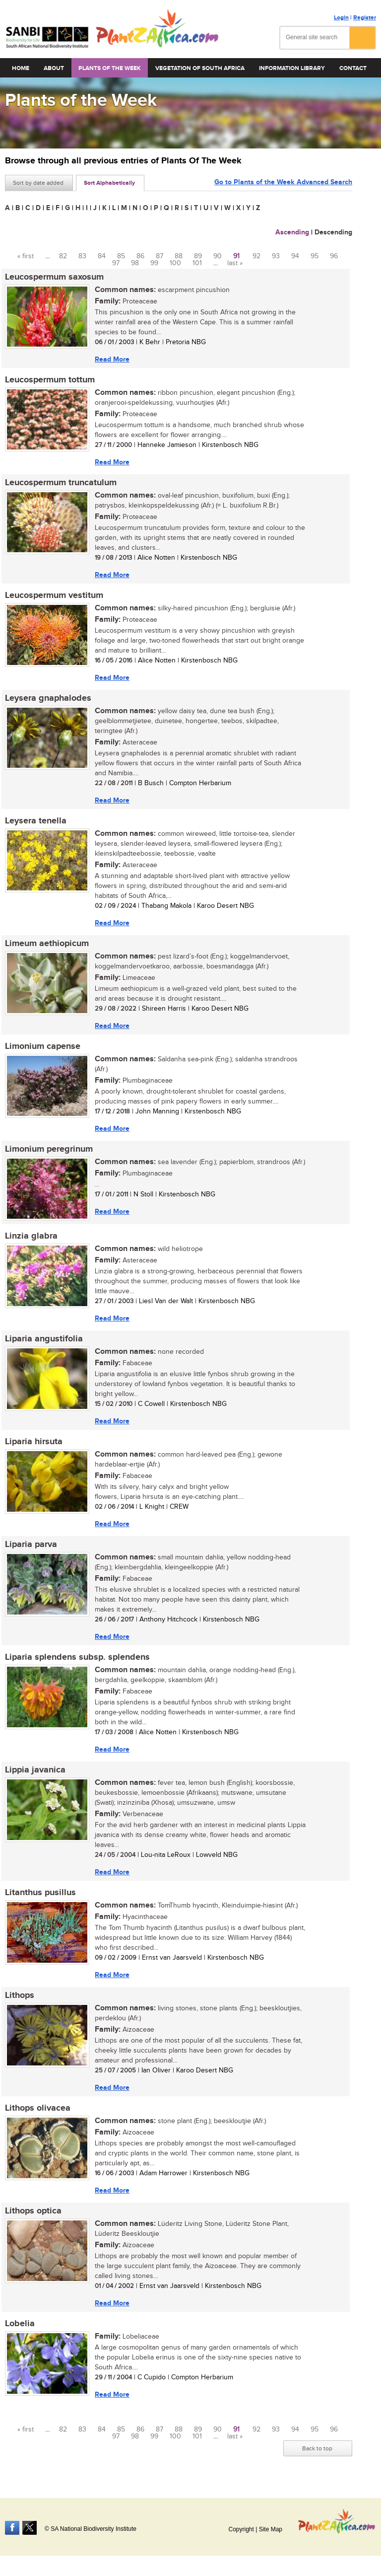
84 (102, 256)
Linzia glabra (31, 1236)
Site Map (270, 2529)
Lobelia (20, 2323)
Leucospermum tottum (50, 379)
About (54, 68)
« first (25, 256)
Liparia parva (31, 1544)
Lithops (19, 1995)
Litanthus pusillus (40, 1892)
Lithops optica (33, 2211)
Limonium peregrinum (49, 1149)
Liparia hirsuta (34, 1441)
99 (154, 263)
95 (314, 256)
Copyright (241, 2529)
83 (82, 256)
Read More (112, 359)
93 (276, 256)
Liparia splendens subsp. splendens (77, 1657)
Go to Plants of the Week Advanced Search (283, 182)
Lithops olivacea (37, 2108)
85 (121, 256)
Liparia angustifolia (44, 1338)
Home (20, 68)
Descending (333, 232)
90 (217, 256)
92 (256, 256)
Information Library (292, 68)
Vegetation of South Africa (200, 68)
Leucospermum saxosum (54, 277)
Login (341, 17)
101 (197, 263)
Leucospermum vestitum (54, 595)
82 (63, 256)
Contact (353, 68)
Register (364, 17)
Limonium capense (42, 1046)
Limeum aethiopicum (47, 943)
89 (198, 256)
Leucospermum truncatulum (61, 482)
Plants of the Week (109, 68)
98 (135, 263)
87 (159, 256)
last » (235, 263)
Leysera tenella (35, 820)
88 (179, 256)
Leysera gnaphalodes (48, 698)
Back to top (317, 2448)
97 (116, 263)
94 (295, 256)
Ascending (292, 232)
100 (175, 263)
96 (334, 256)
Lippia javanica (35, 1770)
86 (140, 256)
